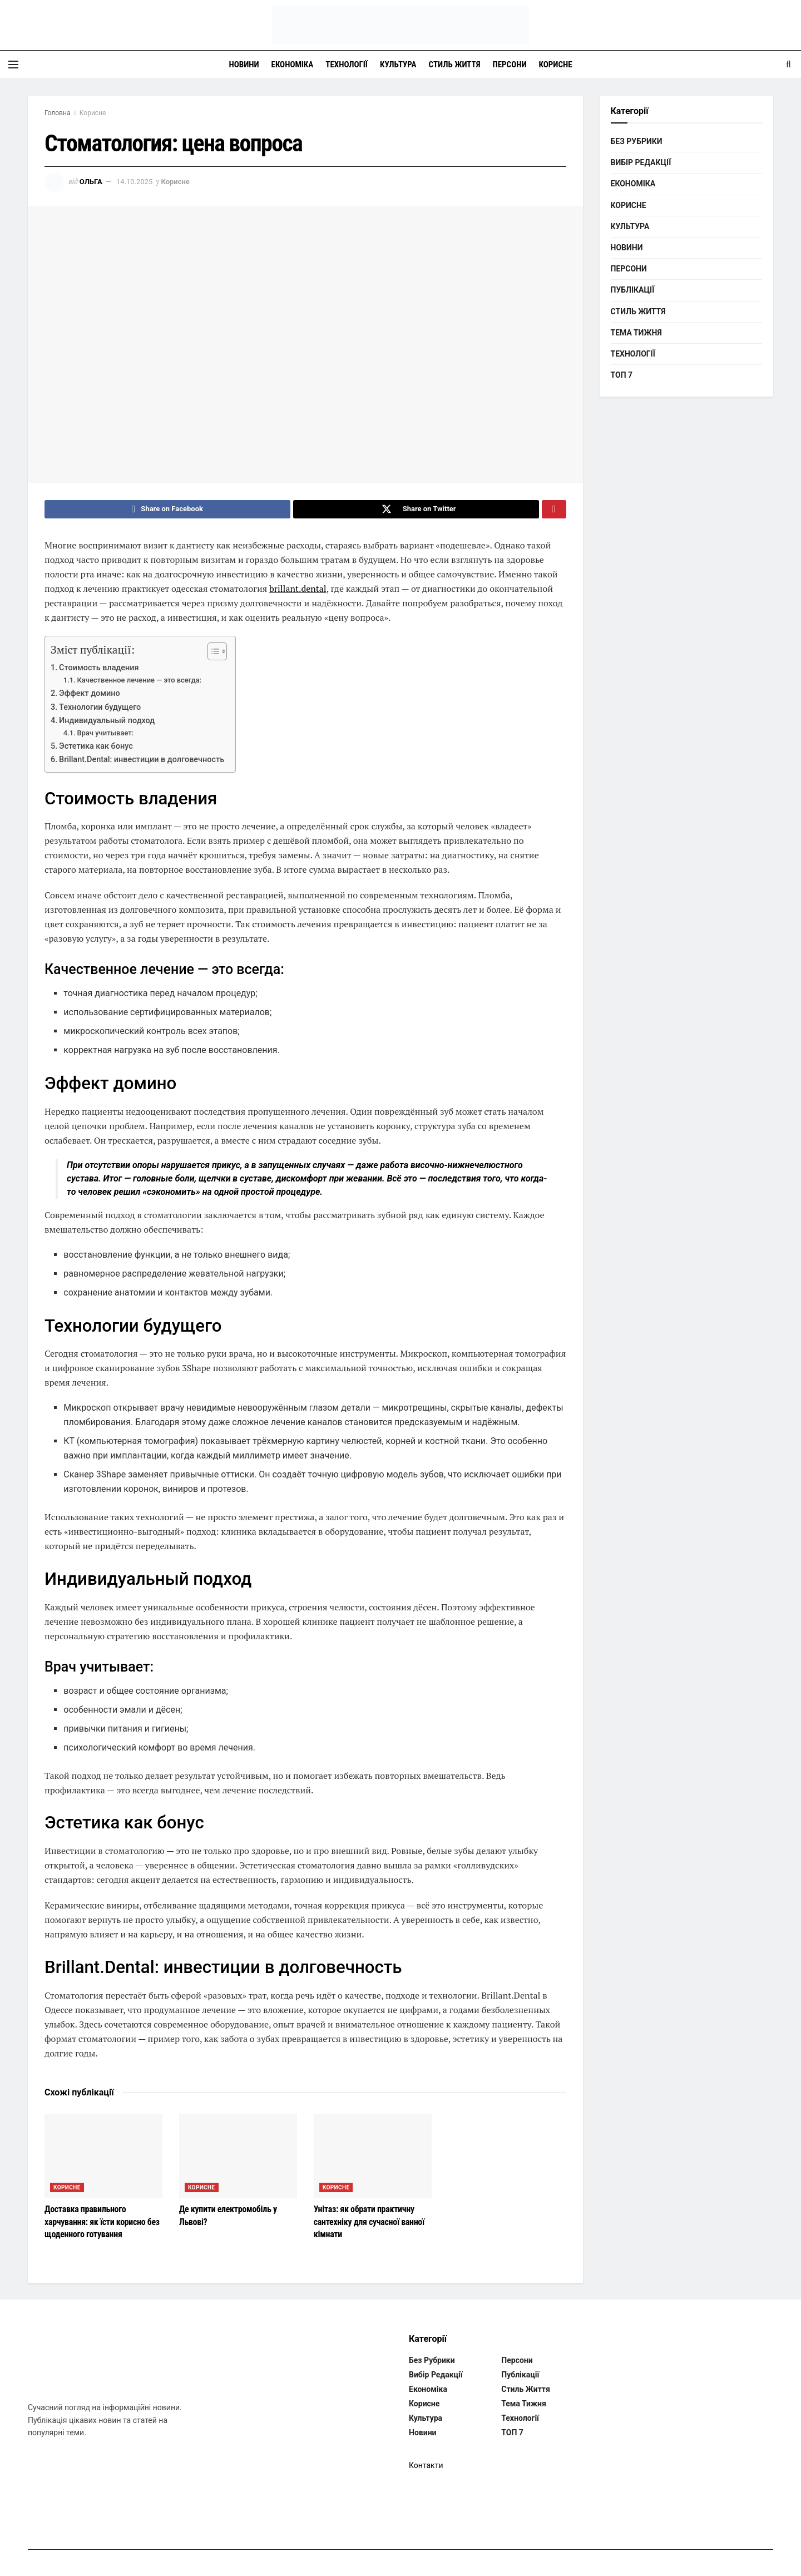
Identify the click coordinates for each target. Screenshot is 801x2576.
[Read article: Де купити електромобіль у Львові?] (238, 2159)
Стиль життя (455, 65)
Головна (57, 113)
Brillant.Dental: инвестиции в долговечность (141, 763)
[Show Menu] (13, 64)
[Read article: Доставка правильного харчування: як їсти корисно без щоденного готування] (103, 2159)
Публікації (633, 289)
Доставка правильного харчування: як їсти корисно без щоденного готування (102, 2225)
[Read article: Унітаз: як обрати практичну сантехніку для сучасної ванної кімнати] (373, 2159)
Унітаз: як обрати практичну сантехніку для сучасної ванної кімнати (369, 2225)
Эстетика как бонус (96, 749)
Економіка (292, 65)
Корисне (555, 65)
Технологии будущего (100, 710)
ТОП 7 (622, 374)
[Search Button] (788, 64)
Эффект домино (89, 696)
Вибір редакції (641, 162)
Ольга (91, 181)
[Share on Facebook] (167, 510)
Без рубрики (636, 141)
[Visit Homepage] (400, 25)
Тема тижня (636, 332)
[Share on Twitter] (416, 510)
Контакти (426, 2468)
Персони (510, 65)
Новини (244, 65)
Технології (346, 65)
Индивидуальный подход (107, 723)
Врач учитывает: (105, 735)
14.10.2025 (134, 181)
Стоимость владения (99, 670)
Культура (398, 65)
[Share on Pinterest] (554, 510)
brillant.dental (298, 591)
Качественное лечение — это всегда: (139, 683)
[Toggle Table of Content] (211, 654)
